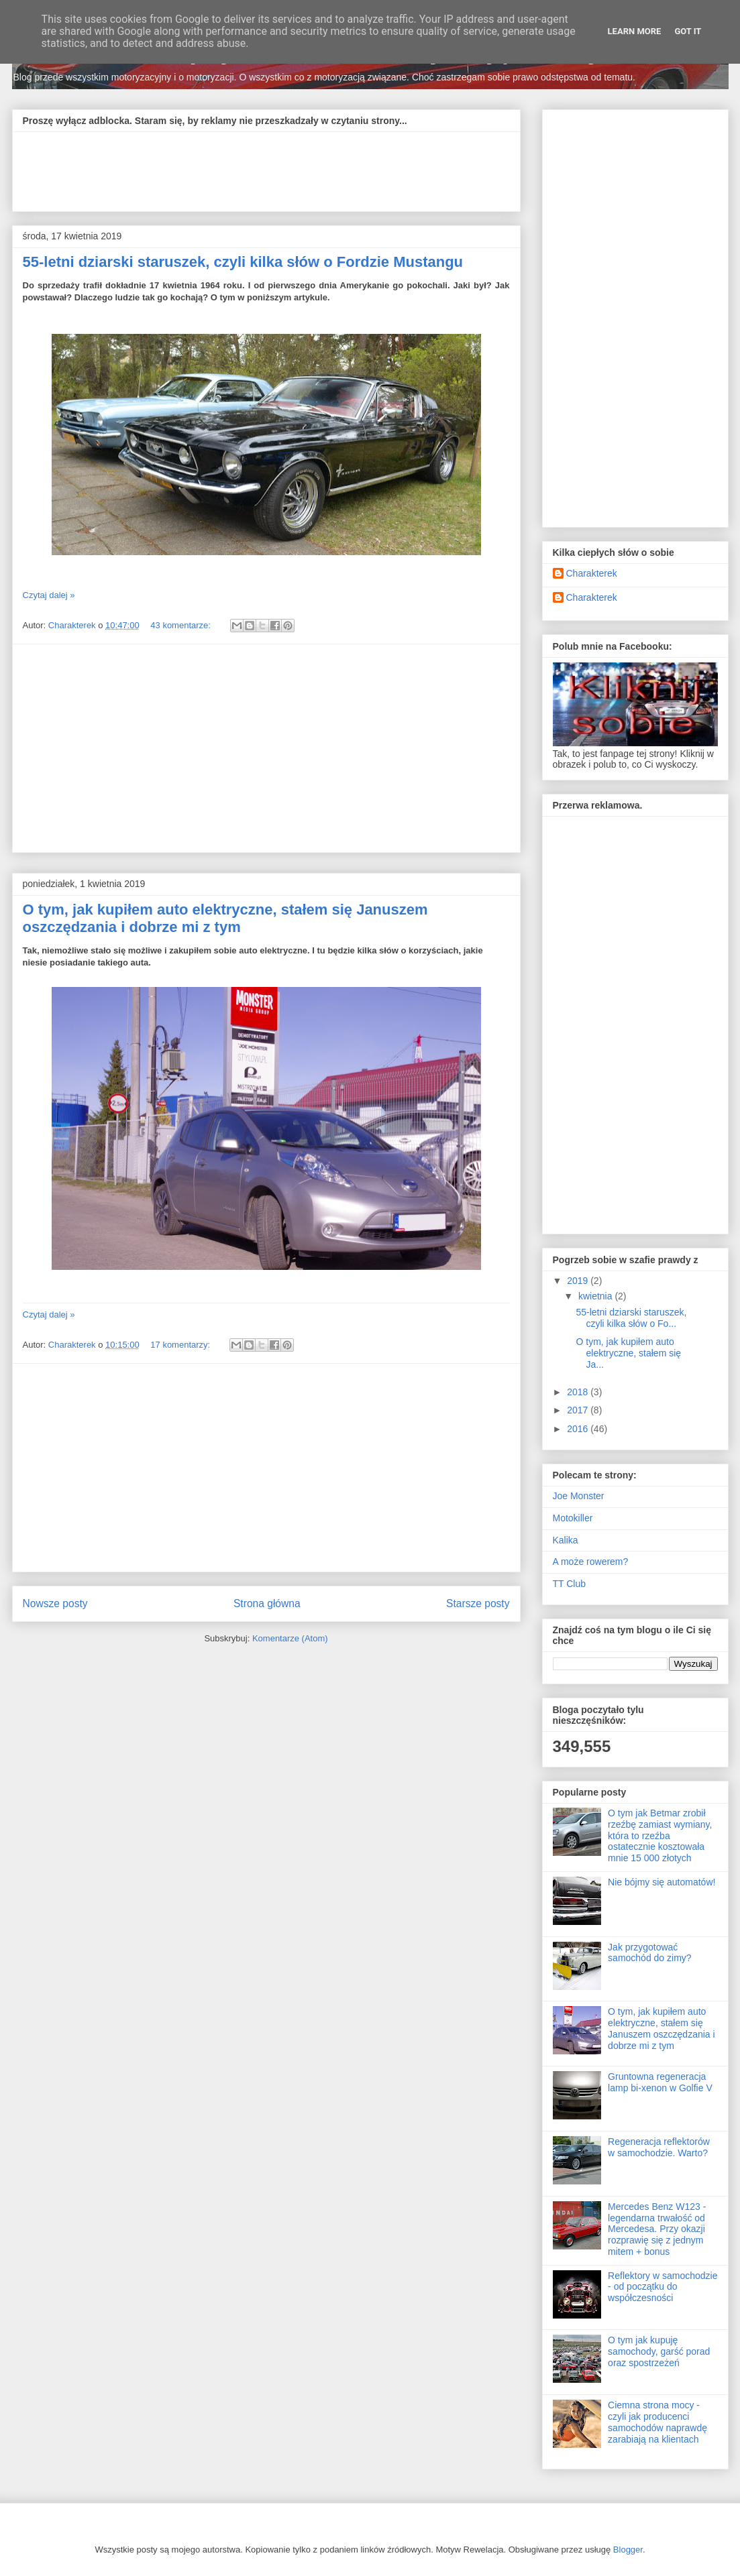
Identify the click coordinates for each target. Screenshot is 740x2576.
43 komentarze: (181, 625)
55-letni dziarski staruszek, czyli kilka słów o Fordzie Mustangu (243, 261)
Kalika (565, 1540)
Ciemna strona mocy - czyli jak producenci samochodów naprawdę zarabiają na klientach (657, 2422)
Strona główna (267, 1603)
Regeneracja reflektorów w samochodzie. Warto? (659, 2147)
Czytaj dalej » (49, 595)
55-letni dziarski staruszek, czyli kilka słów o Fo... (631, 1318)
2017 (578, 1410)
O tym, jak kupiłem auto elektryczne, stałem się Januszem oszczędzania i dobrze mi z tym (225, 918)
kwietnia (596, 1296)
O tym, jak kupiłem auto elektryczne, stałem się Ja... (628, 1353)
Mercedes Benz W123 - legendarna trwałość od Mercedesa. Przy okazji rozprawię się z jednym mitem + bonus (657, 2229)
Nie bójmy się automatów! (661, 1882)
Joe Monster (578, 1495)
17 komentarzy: (181, 1345)
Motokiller (573, 1518)
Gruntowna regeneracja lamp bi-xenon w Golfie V (660, 2082)
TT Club (569, 1583)
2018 (578, 1392)
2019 (578, 1280)
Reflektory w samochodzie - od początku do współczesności (662, 2287)
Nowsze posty (55, 1603)
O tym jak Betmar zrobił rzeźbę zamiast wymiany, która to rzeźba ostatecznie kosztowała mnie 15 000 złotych (660, 1835)
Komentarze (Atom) (290, 1638)
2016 (578, 1428)
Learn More (635, 31)
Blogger (628, 2549)
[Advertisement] (267, 167)
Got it (687, 31)
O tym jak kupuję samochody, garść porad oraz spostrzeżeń (659, 2351)
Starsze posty (477, 1603)
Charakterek (591, 573)
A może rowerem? (591, 1561)
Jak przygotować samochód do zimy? (650, 1953)
